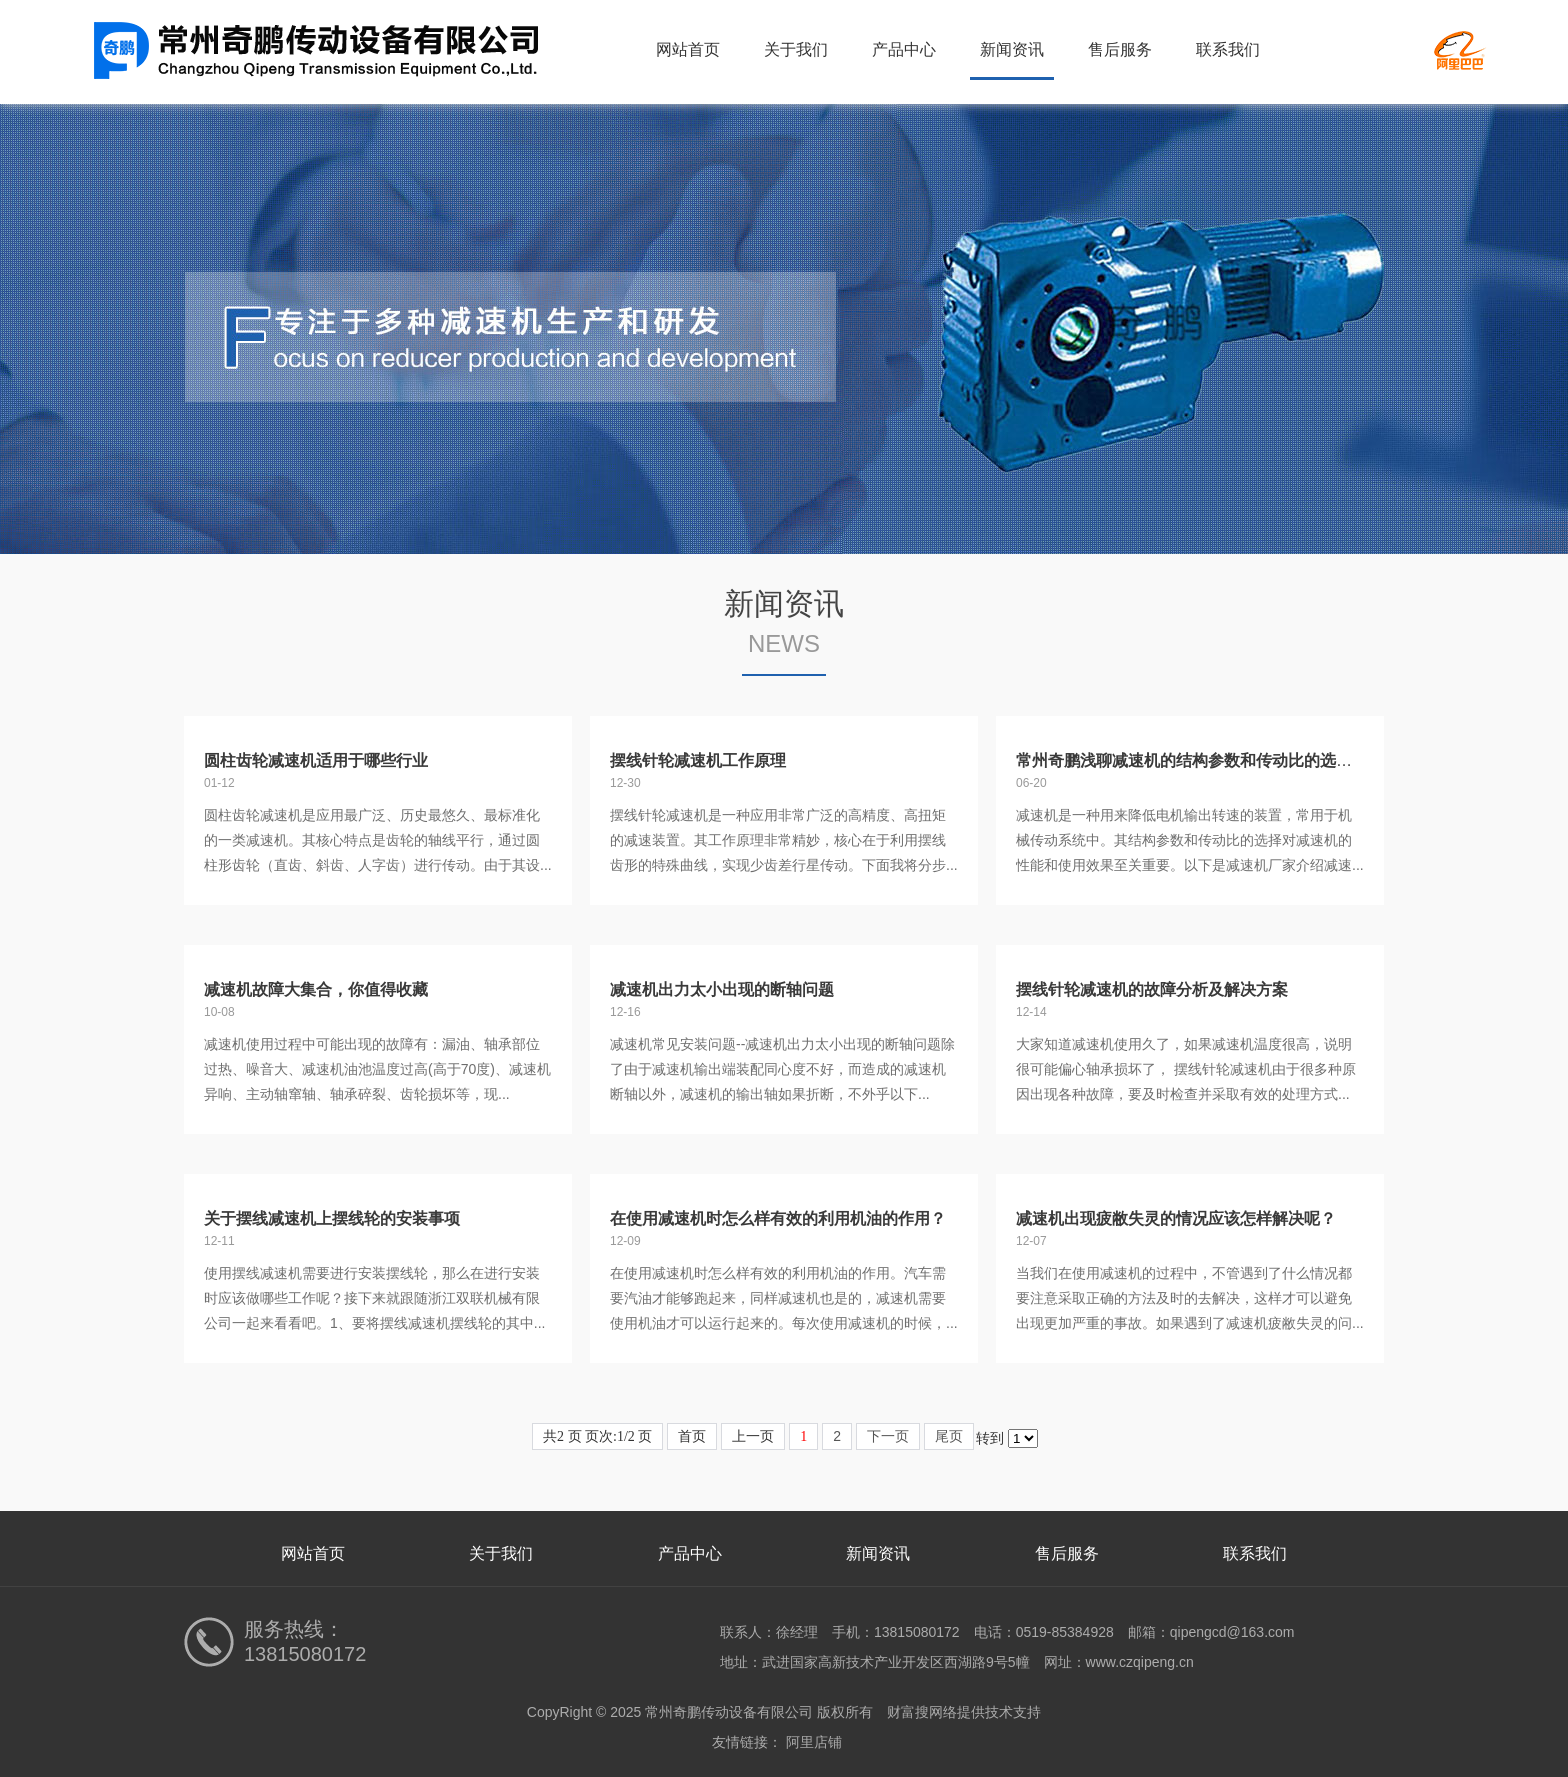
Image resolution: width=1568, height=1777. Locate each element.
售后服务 (1120, 49)
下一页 (888, 1436)
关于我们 (796, 49)
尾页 (949, 1436)
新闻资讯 (1012, 49)
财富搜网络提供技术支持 (964, 1712)
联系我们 (1228, 49)
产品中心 (904, 49)
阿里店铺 (814, 1742)
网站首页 (688, 49)
